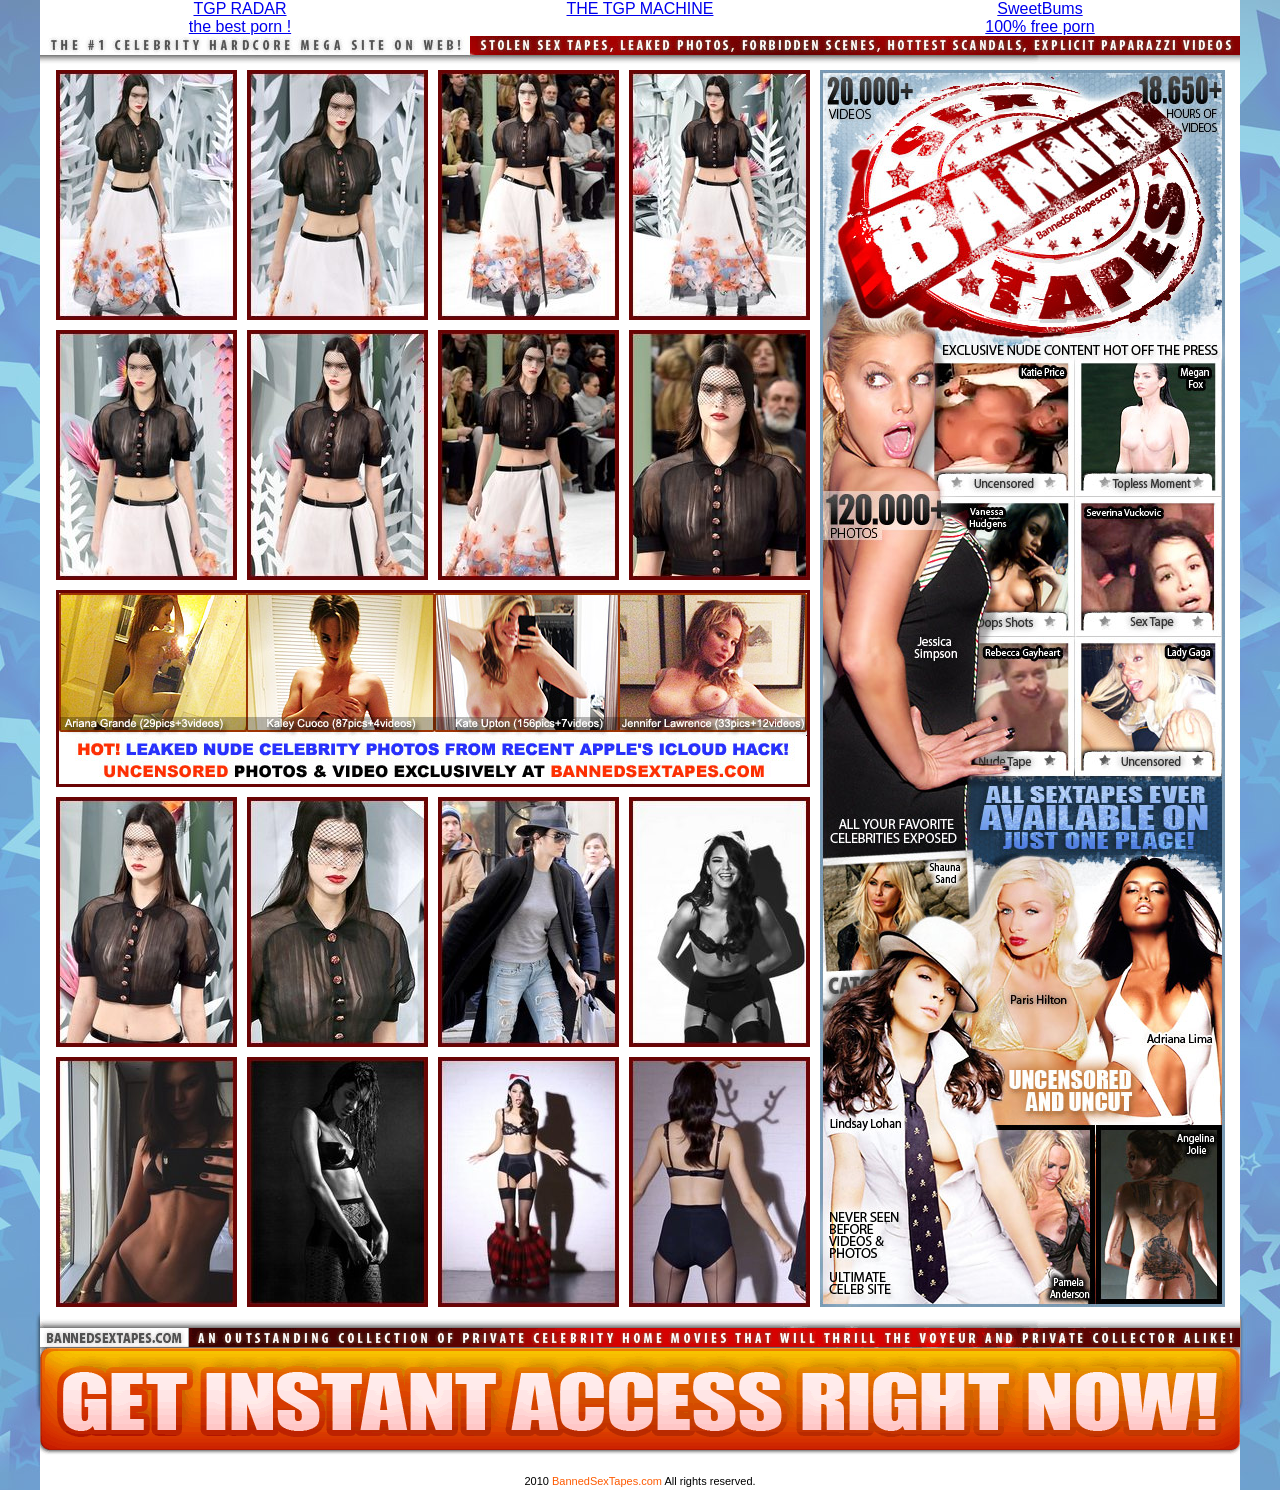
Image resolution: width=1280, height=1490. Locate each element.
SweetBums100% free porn (1039, 17)
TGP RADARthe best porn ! (240, 17)
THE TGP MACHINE (640, 8)
